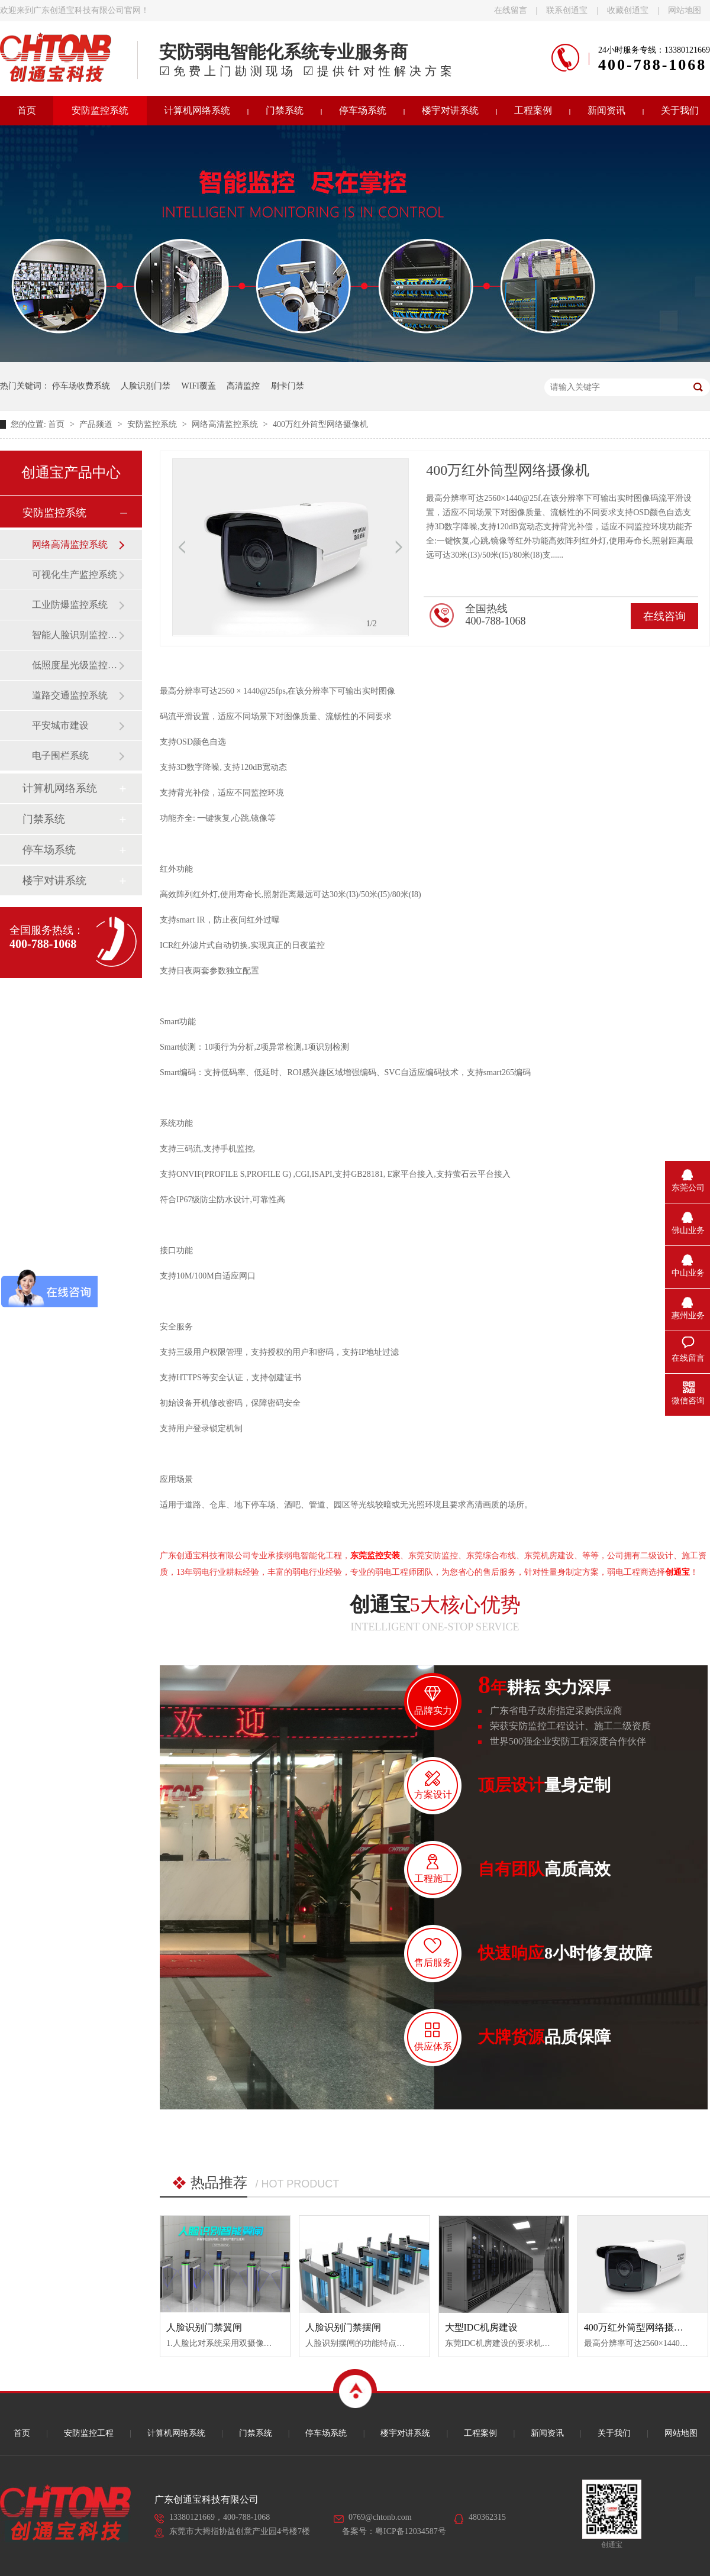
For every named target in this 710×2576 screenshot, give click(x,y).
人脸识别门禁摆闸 (343, 2327)
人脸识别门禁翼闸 (204, 2327)
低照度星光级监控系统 (75, 665)
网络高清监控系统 (226, 424)
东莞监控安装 (375, 1555)
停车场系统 (362, 110)
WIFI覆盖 (199, 385)
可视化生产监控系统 (74, 574)
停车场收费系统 (81, 385)
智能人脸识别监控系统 (75, 635)
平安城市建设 (60, 725)
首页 (57, 424)
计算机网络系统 (197, 110)
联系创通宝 (567, 10)
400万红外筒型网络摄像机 (320, 424)
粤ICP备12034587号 (410, 2531)
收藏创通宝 (627, 10)
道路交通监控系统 (70, 695)
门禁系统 (285, 110)
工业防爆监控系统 (70, 605)
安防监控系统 (100, 110)
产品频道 (97, 424)
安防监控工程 (89, 2433)
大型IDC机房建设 (481, 2327)
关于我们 (614, 2433)
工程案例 (533, 110)
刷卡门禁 (287, 385)
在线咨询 (664, 616)
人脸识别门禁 (145, 385)
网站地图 (684, 10)
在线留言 (510, 10)
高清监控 (243, 385)
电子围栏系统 (60, 755)
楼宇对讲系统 (450, 110)
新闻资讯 (606, 110)
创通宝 (677, 1572)
